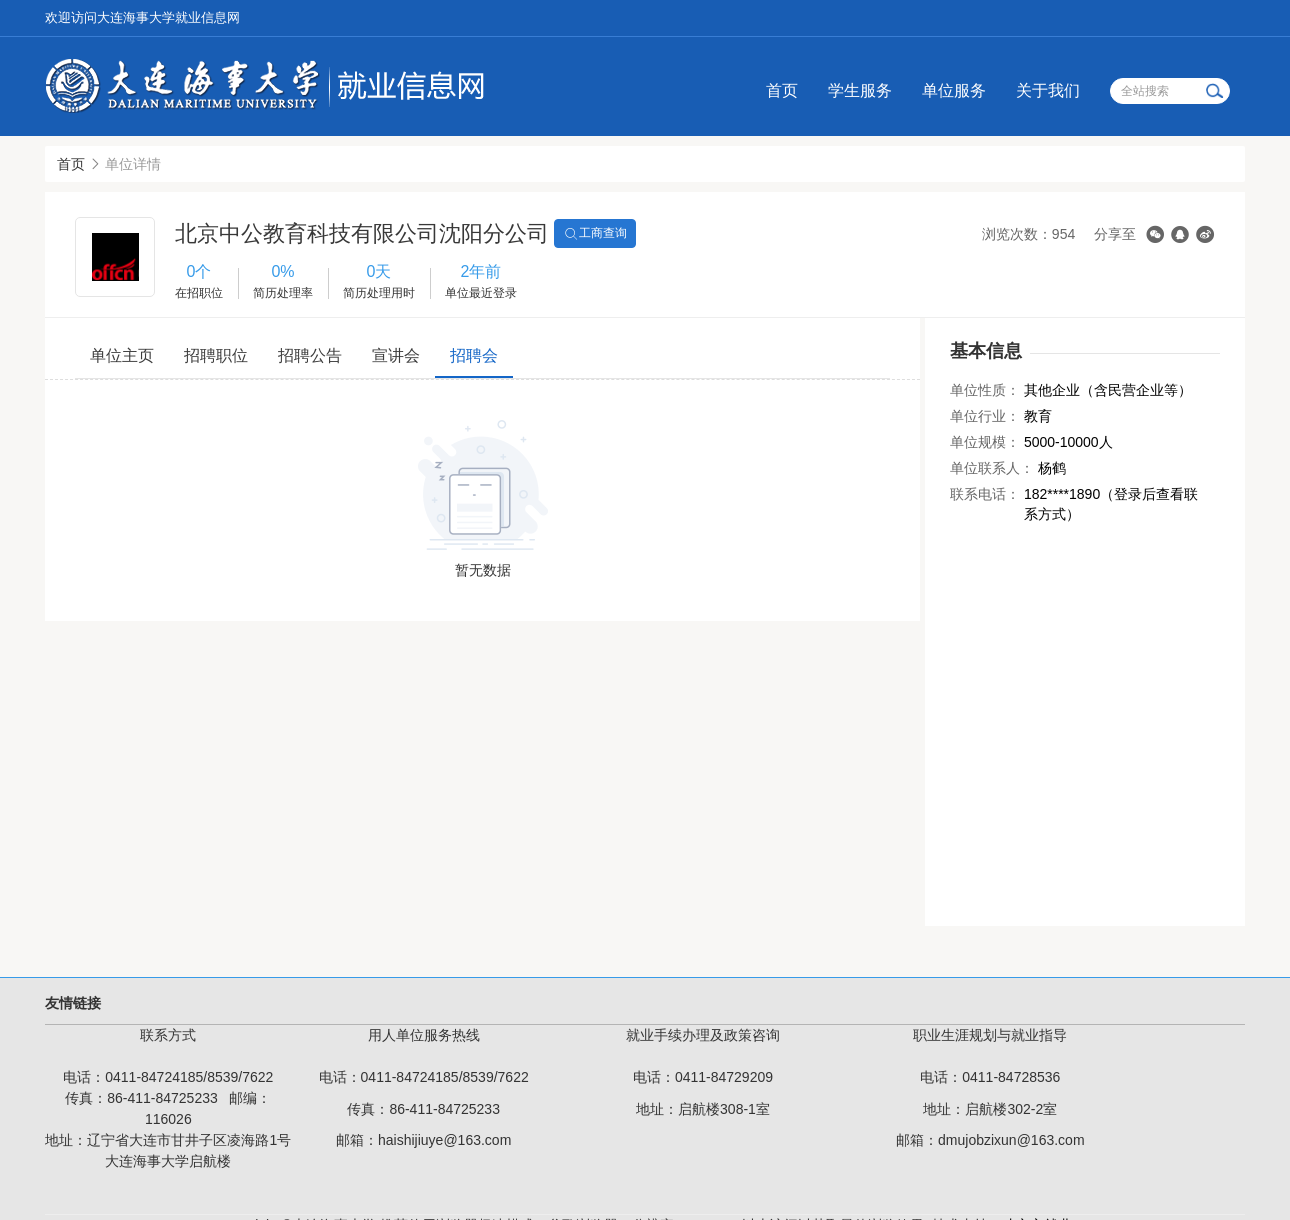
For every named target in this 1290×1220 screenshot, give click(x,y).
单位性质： (985, 390)
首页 (782, 90)
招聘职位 (216, 355)
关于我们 (1048, 90)
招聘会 (474, 355)
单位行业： (985, 416)
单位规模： (985, 442)
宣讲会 (396, 355)
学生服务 (860, 90)
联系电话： (985, 494)
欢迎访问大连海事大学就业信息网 (142, 17)
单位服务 (954, 90)
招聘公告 (310, 355)
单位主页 (122, 355)
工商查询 (595, 234)
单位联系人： (992, 468)
